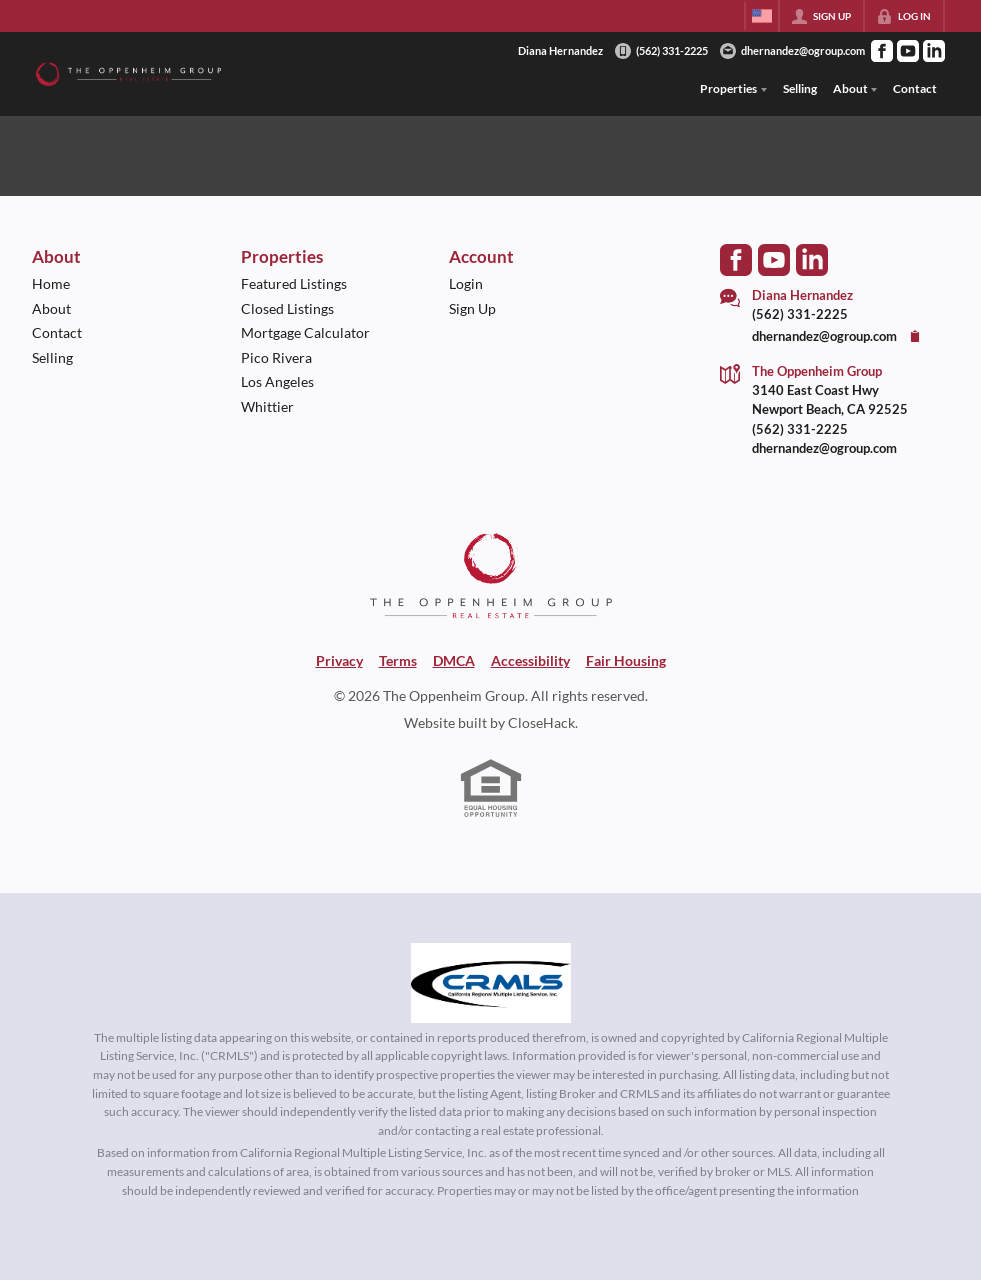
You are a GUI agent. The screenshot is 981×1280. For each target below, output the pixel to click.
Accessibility (530, 660)
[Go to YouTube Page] (908, 51)
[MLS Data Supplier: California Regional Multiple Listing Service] (491, 983)
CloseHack (541, 722)
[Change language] (762, 16)
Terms (398, 660)
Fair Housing (626, 660)
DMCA (454, 660)
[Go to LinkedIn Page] (934, 51)
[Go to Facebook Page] (882, 51)
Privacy (339, 660)
